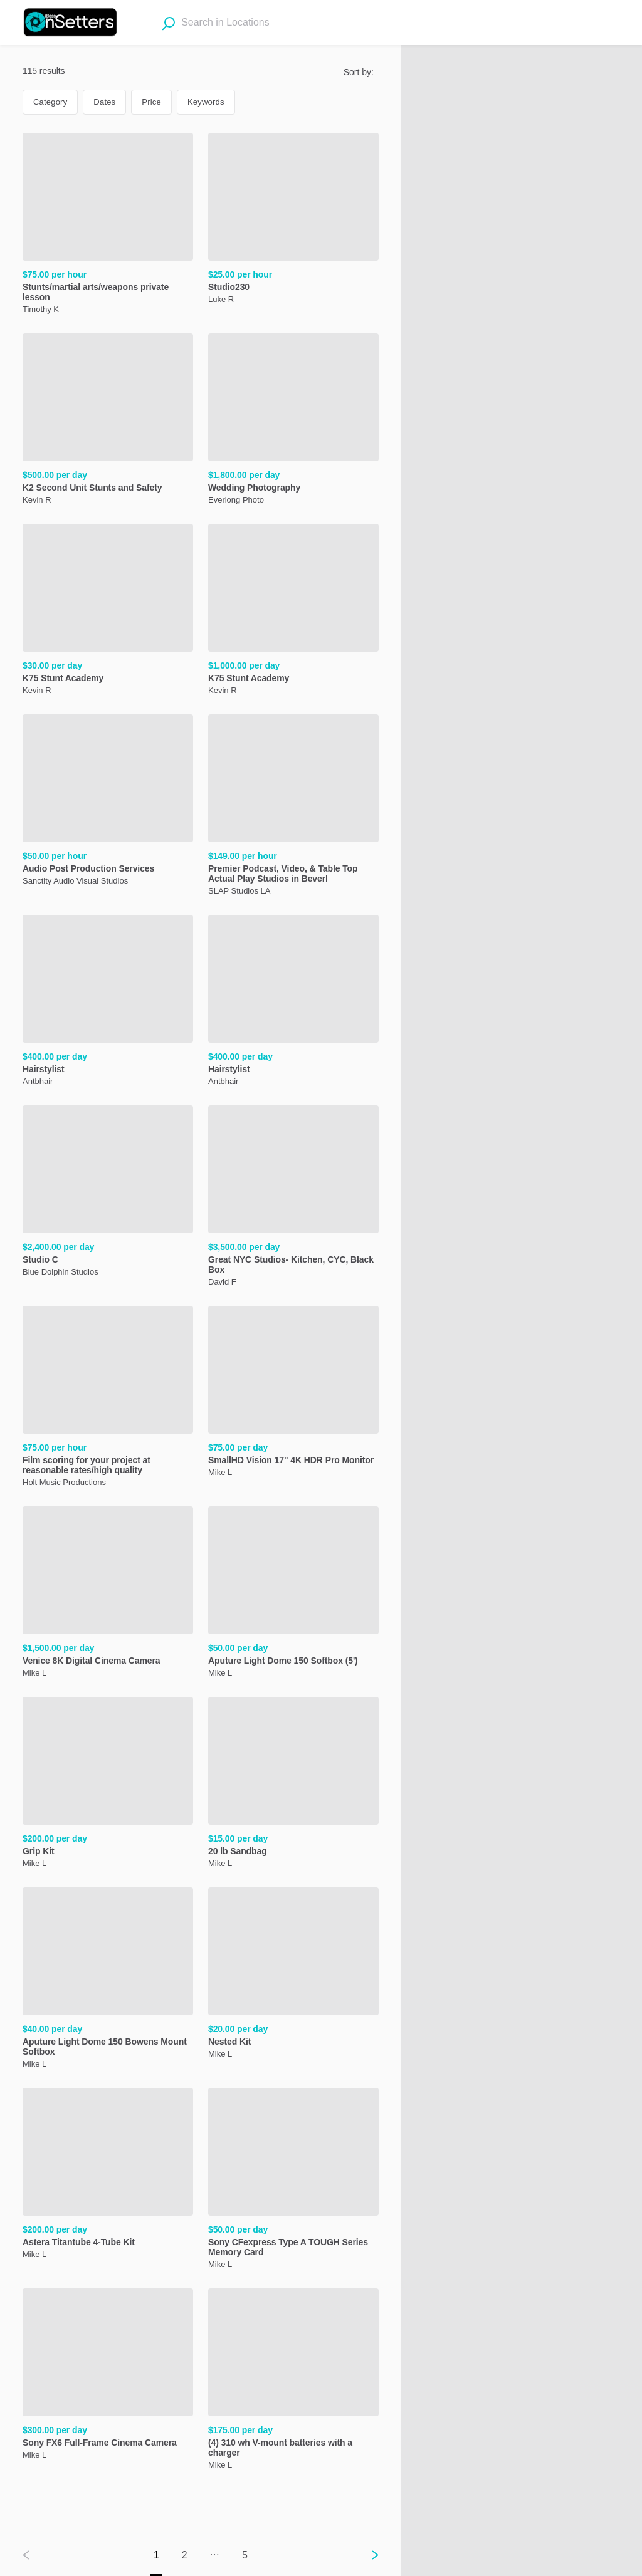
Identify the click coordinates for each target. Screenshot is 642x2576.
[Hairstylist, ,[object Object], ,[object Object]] (108, 1002)
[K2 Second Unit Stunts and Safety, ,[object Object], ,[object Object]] (108, 421)
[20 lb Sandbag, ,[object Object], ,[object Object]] (293, 1784)
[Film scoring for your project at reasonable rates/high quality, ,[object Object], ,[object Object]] (108, 1398)
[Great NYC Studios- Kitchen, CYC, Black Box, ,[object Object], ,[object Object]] (293, 1198)
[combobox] (253, 22)
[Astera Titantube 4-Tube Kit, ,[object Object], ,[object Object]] (108, 2175)
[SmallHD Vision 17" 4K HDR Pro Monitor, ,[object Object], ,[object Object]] (293, 1393)
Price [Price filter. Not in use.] (151, 102)
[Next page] (365, 2555)
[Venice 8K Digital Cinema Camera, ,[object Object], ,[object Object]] (108, 1594)
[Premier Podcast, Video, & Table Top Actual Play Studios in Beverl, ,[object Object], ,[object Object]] (293, 807)
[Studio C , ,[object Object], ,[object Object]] (108, 1193)
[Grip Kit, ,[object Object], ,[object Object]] (108, 1784)
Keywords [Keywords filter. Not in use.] (205, 102)
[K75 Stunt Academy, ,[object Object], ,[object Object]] (108, 611)
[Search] (168, 23)
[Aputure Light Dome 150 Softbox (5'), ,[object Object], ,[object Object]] (293, 1594)
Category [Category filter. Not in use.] (50, 102)
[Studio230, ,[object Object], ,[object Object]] (293, 220)
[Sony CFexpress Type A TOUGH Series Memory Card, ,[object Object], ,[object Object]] (293, 2180)
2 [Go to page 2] (184, 2555)
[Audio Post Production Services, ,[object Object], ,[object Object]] (108, 802)
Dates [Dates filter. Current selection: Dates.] (104, 102)
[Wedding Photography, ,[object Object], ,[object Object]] (293, 421)
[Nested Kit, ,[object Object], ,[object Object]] (293, 1975)
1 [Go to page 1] (156, 2555)
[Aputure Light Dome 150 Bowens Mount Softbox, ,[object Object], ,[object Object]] (108, 1980)
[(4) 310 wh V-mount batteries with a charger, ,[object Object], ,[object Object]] (293, 2381)
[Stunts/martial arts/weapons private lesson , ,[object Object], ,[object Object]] (108, 225)
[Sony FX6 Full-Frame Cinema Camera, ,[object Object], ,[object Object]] (108, 2376)
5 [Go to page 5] (245, 2555)
